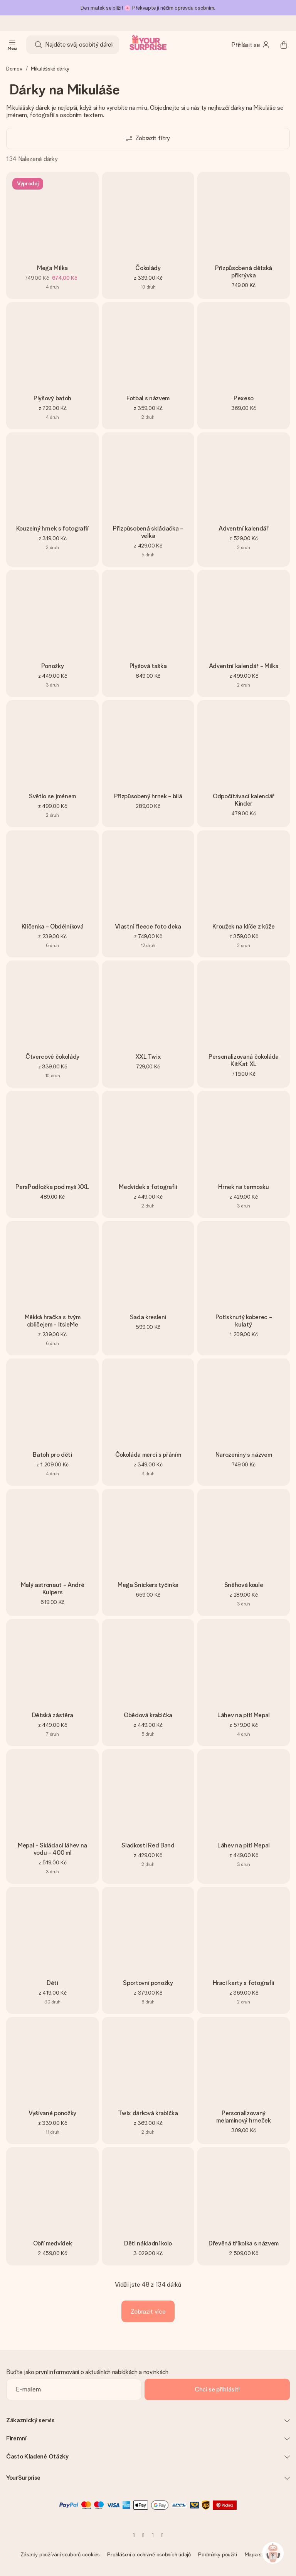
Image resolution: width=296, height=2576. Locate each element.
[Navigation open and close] (12, 44)
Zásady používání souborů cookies (60, 2554)
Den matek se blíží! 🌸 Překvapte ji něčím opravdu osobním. (148, 8)
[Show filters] (148, 138)
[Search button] (38, 44)
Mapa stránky (260, 2554)
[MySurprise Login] (250, 44)
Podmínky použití (217, 2554)
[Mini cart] (283, 44)
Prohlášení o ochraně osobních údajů (148, 2554)
